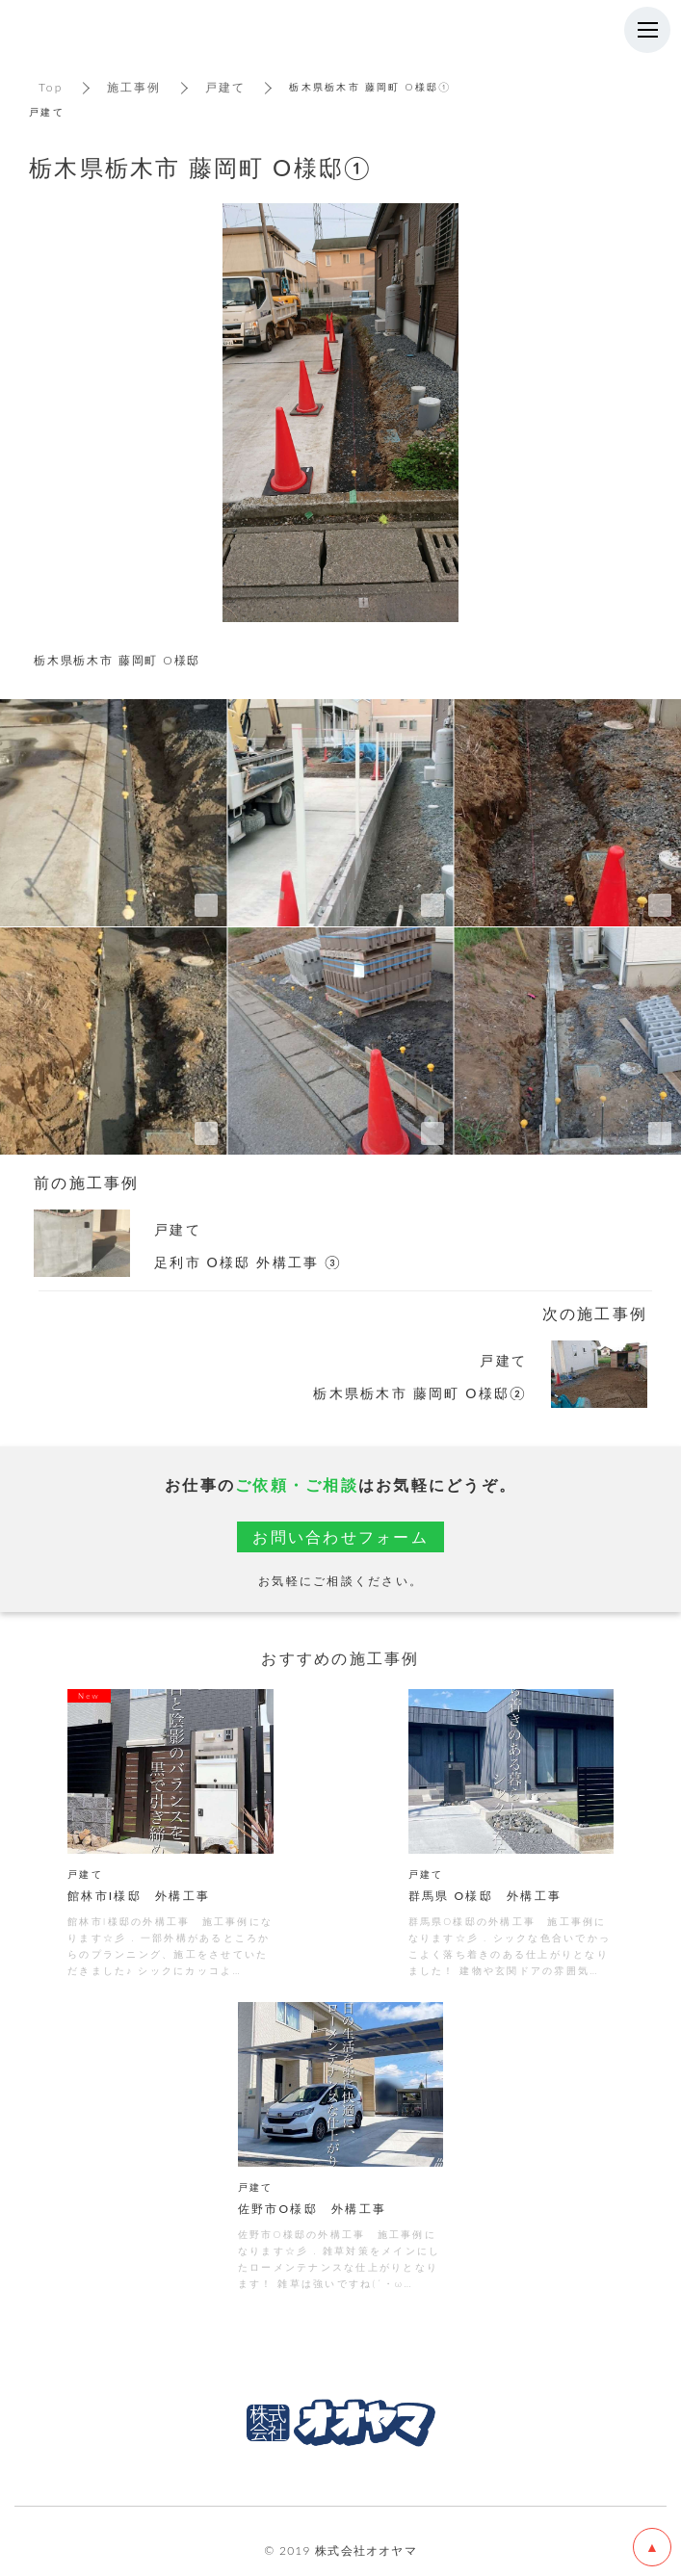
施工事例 (134, 87)
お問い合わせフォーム (340, 1536)
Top (51, 87)
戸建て (226, 87)
